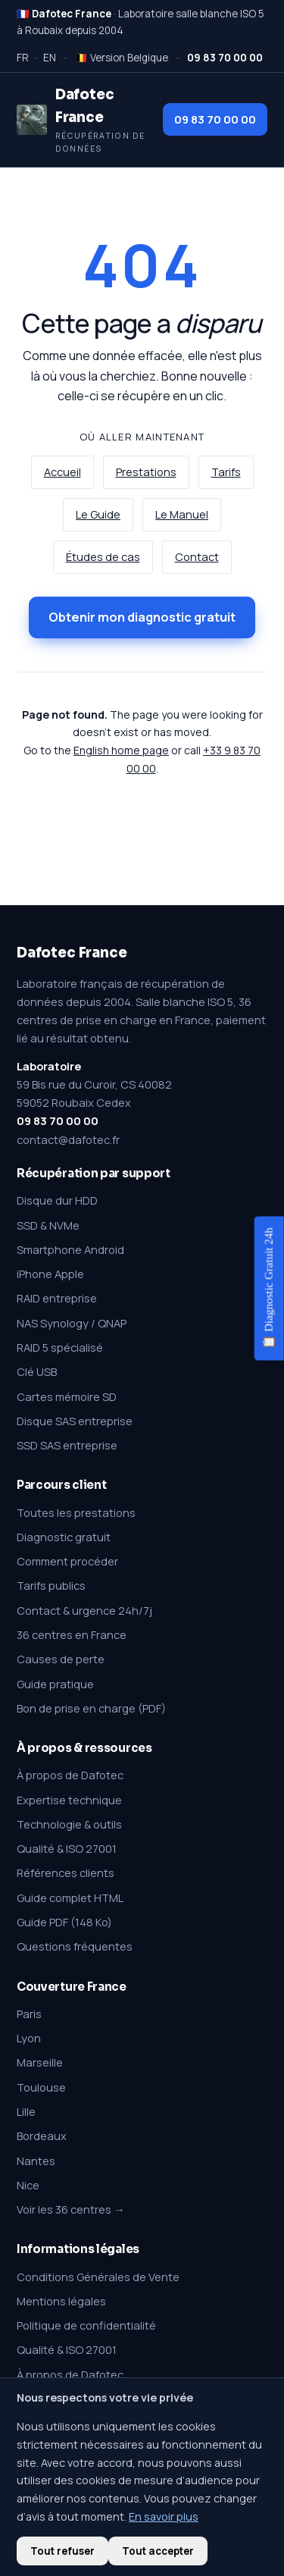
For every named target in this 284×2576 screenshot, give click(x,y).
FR (23, 57)
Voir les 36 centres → (71, 2209)
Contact (197, 557)
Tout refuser (62, 2551)
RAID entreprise (57, 1297)
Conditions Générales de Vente (98, 2276)
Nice (28, 2184)
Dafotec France (71, 952)
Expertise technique (69, 1799)
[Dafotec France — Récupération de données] (82, 119)
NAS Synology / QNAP (71, 1322)
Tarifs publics (51, 1585)
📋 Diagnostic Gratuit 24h (269, 1288)
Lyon (29, 2037)
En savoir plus (163, 2516)
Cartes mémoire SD (67, 1396)
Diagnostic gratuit (64, 1536)
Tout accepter (158, 2551)
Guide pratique (55, 1683)
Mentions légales (61, 2300)
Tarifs (226, 472)
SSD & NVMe (48, 1225)
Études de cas (103, 557)
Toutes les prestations (76, 1512)
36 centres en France (71, 1634)
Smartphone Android (70, 1249)
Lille (26, 2111)
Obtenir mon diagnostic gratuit (142, 617)
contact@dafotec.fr (68, 1139)
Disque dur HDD (57, 1200)
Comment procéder (67, 1560)
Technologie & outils (69, 1824)
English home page (121, 750)
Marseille (40, 2062)
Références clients (65, 1872)
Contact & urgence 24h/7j (84, 1610)
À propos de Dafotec (70, 1774)
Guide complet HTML (70, 1897)
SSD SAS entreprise (67, 1445)
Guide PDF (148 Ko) (64, 1921)
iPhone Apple (50, 1273)
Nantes (36, 2160)
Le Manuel (181, 514)
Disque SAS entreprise (75, 1420)
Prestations (146, 472)
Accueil (62, 472)
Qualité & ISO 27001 (67, 1848)
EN (49, 57)
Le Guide (98, 514)
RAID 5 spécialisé (60, 1347)
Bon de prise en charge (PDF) (91, 1708)
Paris (29, 2013)
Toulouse (41, 2087)
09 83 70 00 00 (215, 119)
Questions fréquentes (75, 1946)
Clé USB (37, 1371)
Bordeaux (42, 2135)
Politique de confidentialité (86, 2325)
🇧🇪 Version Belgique (121, 57)
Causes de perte (61, 1658)
